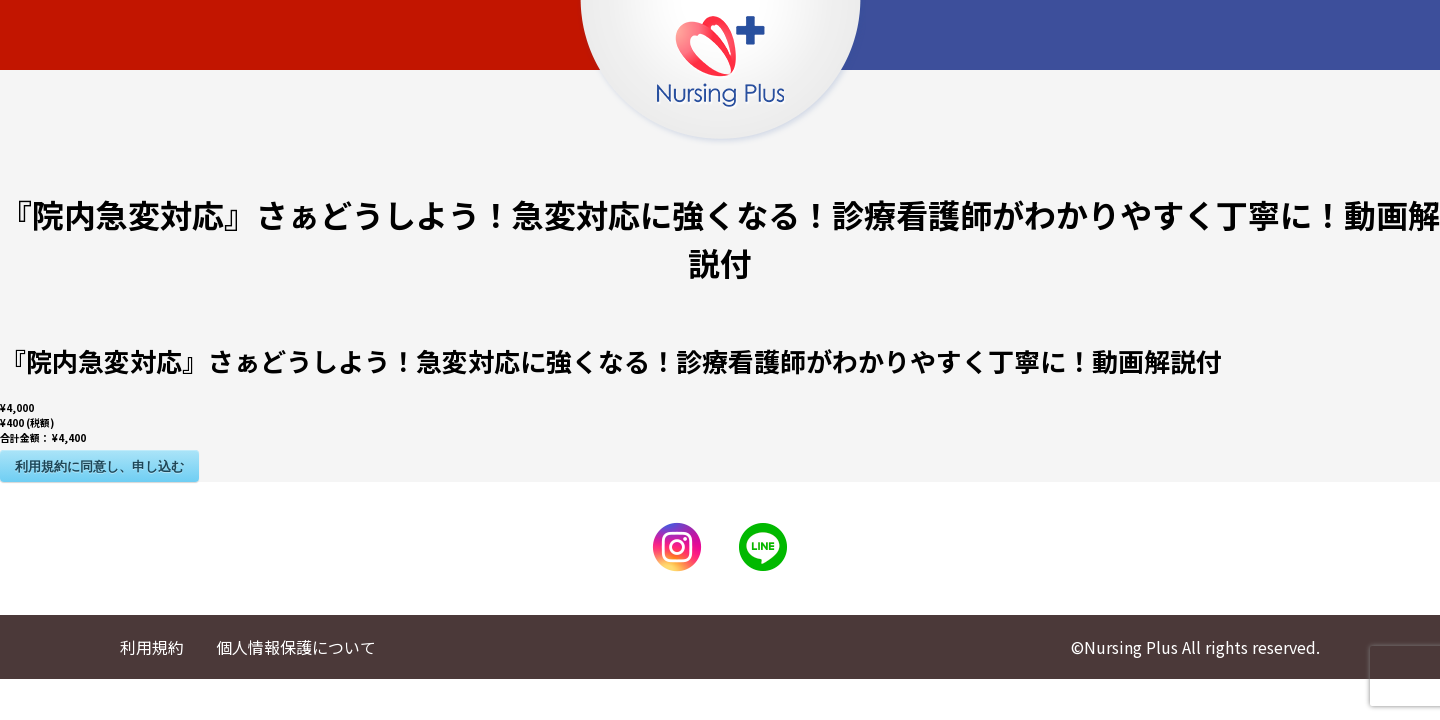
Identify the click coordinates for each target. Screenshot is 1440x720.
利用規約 (152, 647)
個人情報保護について (296, 647)
